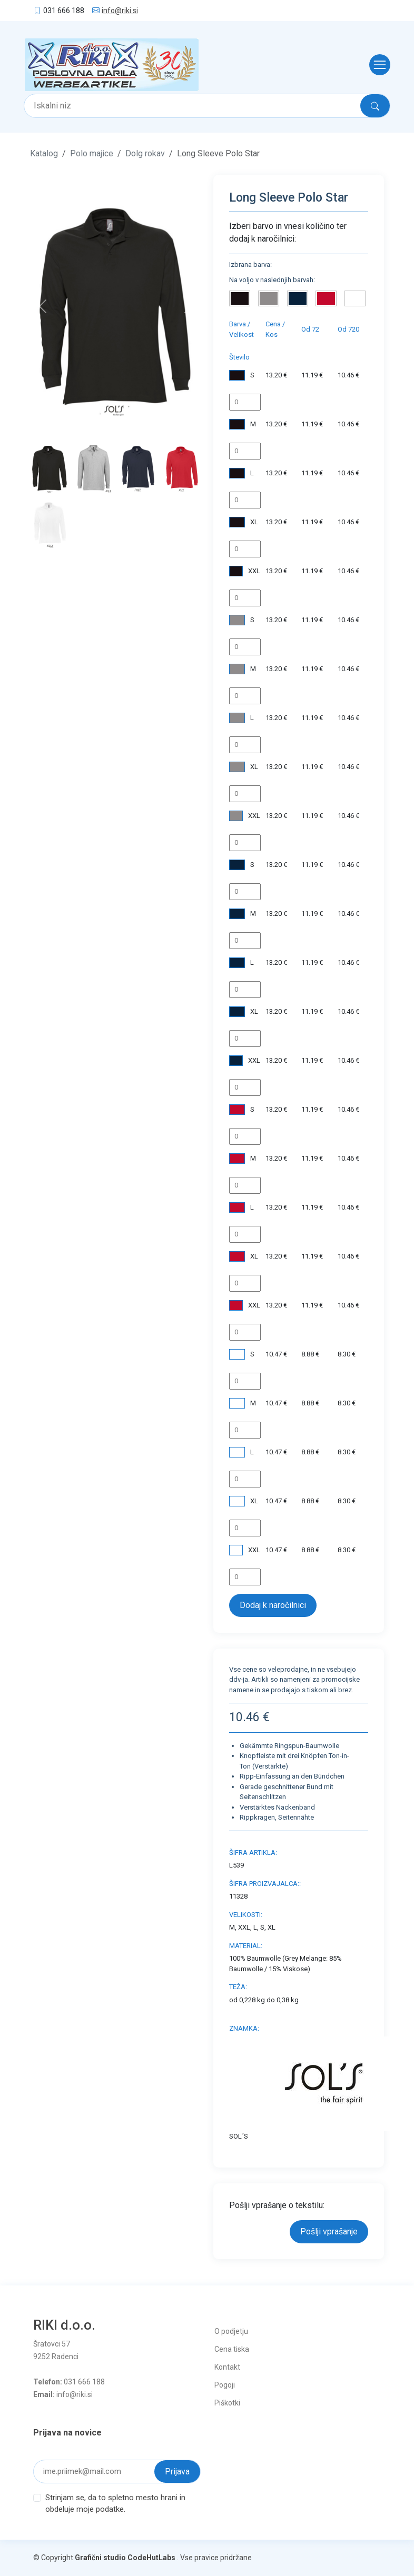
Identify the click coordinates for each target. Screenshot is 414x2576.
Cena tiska (231, 2349)
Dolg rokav (145, 153)
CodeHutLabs (151, 2557)
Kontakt (227, 2367)
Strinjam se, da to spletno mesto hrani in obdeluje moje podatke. (115, 2503)
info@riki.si (120, 10)
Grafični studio (100, 2557)
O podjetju (231, 2331)
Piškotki (227, 2403)
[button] (43, 306)
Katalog (44, 153)
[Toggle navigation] (376, 65)
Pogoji (224, 2385)
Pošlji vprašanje (329, 2231)
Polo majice (91, 153)
